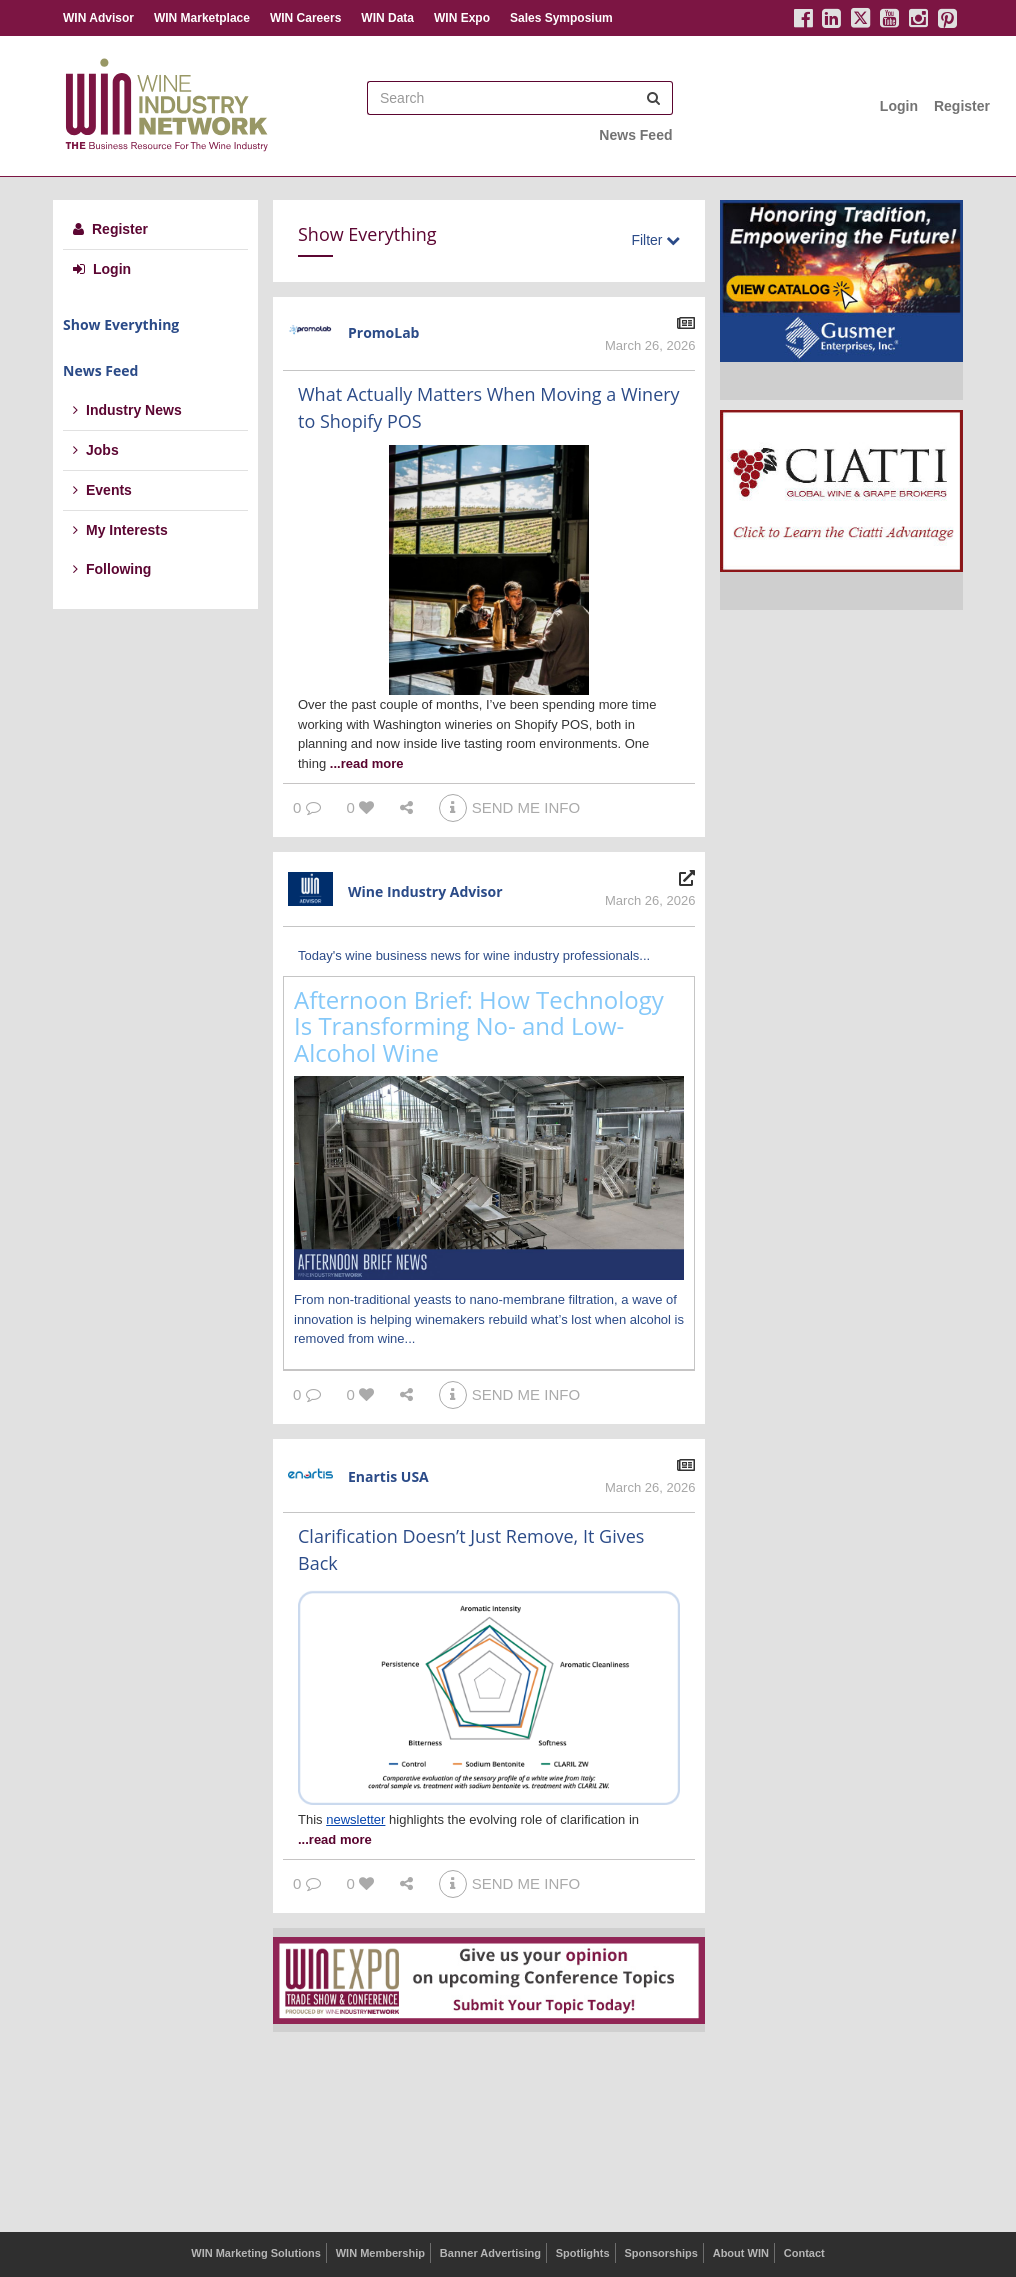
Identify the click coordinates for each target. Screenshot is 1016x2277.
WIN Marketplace (202, 18)
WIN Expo (462, 18)
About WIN (741, 2253)
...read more (367, 763)
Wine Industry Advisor (425, 891)
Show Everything (121, 324)
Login (899, 106)
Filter (655, 240)
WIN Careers (305, 18)
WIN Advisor (98, 18)
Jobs (96, 450)
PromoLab (383, 332)
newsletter (355, 1819)
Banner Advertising (490, 2253)
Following (112, 569)
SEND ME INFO (509, 807)
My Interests (120, 530)
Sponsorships (660, 2253)
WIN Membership (380, 2253)
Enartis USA (388, 1476)
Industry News (127, 410)
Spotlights (583, 2253)
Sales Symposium (561, 18)
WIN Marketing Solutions (256, 2253)
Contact (804, 2253)
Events (102, 490)
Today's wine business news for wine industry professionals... (474, 955)
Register (962, 106)
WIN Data (387, 18)
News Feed (635, 135)
